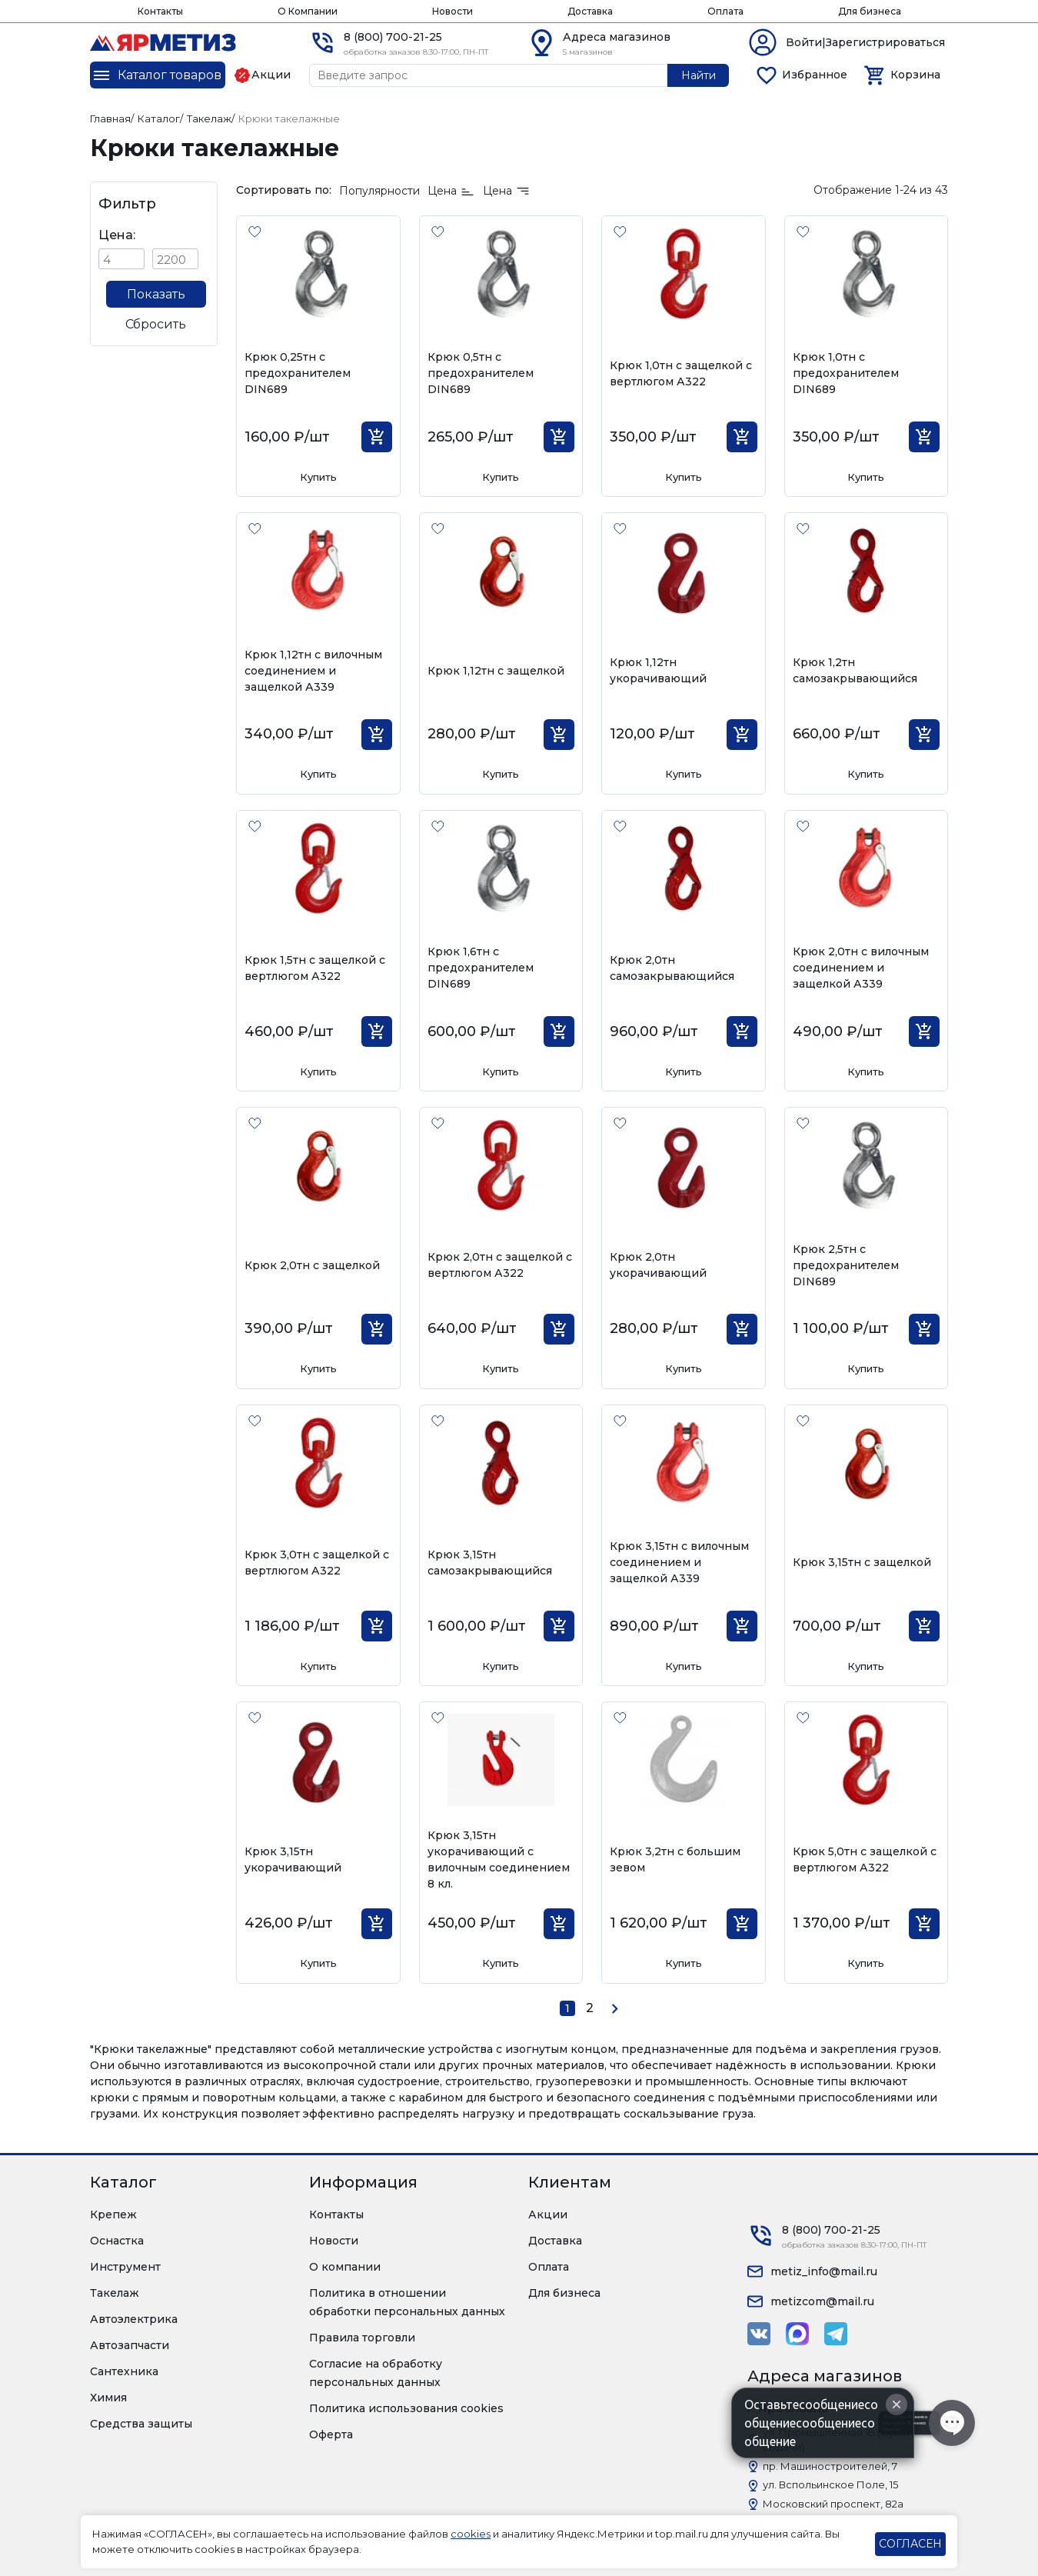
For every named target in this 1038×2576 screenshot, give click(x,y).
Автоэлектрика (134, 2319)
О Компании (308, 11)
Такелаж (114, 2293)
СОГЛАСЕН (910, 2544)
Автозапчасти (129, 2345)
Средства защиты (141, 2424)
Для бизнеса (869, 11)
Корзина (915, 75)
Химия (108, 2397)
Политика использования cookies (406, 2408)
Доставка (590, 11)
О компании (345, 2267)
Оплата (725, 11)
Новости (452, 11)
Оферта (331, 2434)
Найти (698, 75)
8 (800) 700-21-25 (393, 37)
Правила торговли (362, 2337)
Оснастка (117, 2241)
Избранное (814, 75)
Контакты (160, 11)
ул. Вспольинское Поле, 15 (830, 2484)
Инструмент (125, 2267)
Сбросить (155, 324)
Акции (547, 2214)
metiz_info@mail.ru (823, 2271)
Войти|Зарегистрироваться (865, 42)
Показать (156, 294)
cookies (471, 2534)
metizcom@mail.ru (822, 2301)
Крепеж (113, 2214)
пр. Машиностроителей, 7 (830, 2466)
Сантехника (124, 2371)
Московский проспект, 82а (833, 2504)
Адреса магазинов (616, 37)
